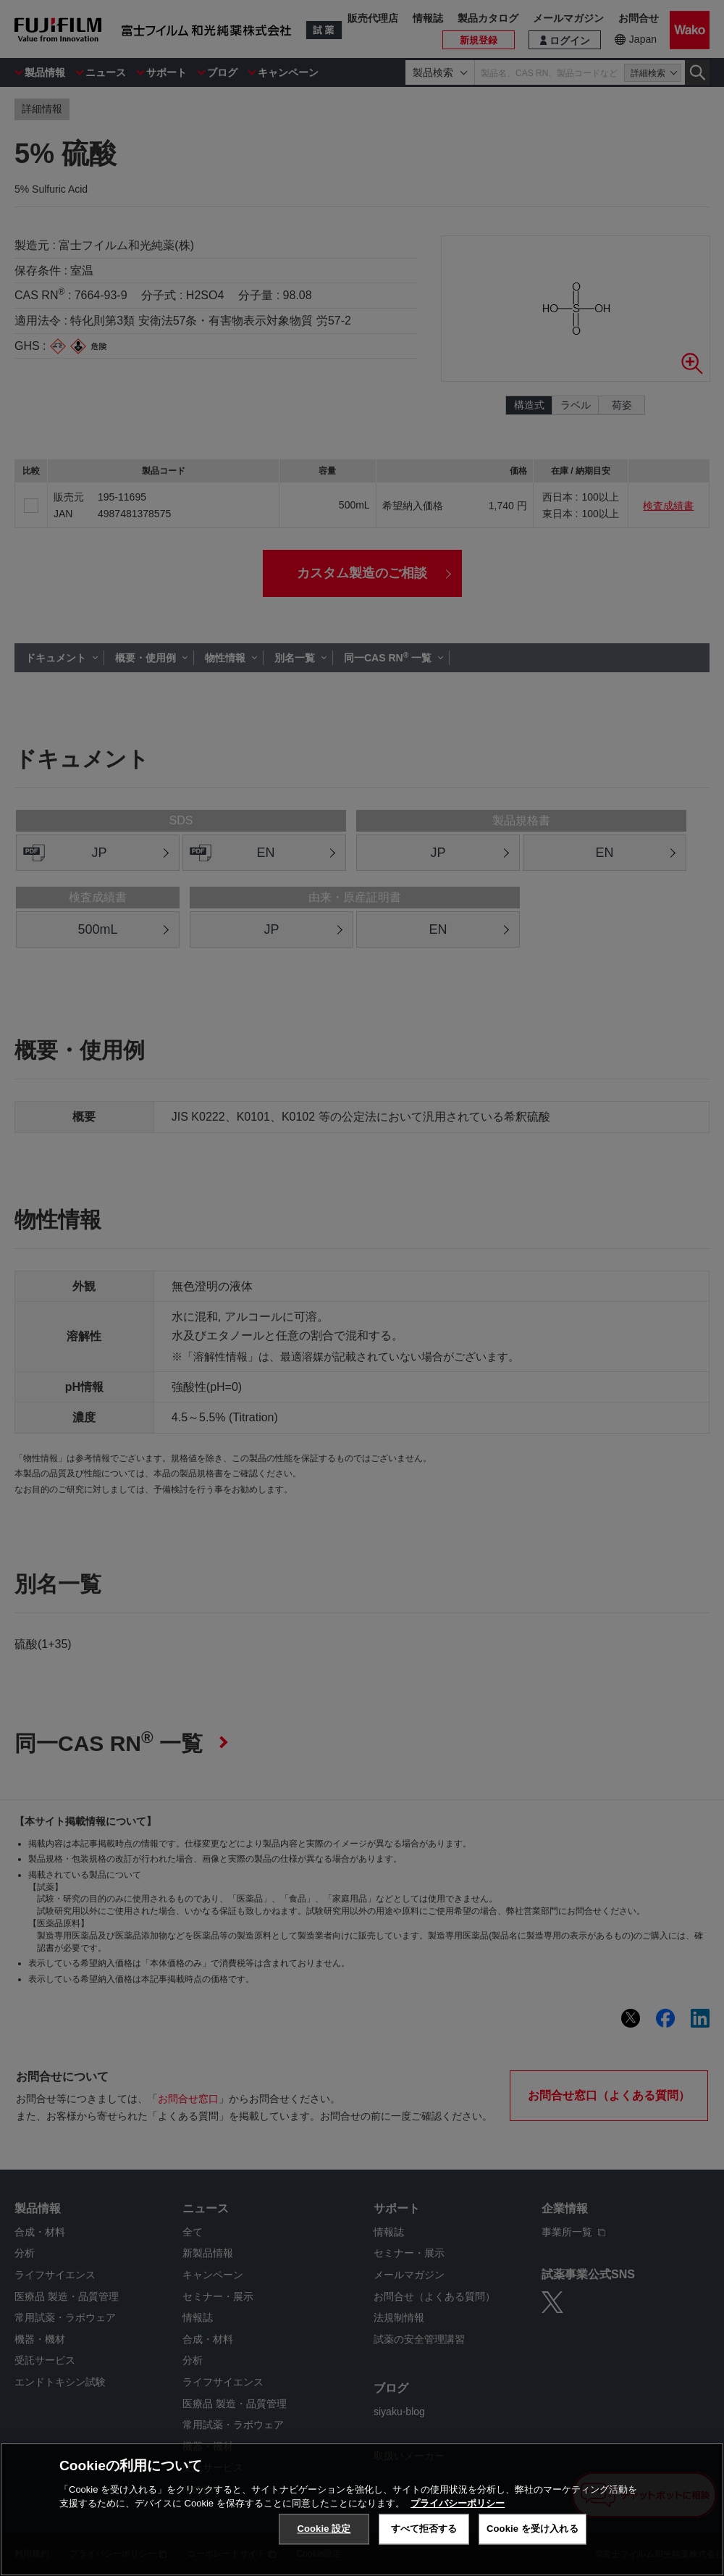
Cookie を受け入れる (532, 2528)
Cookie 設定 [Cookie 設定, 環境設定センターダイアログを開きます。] (323, 2528)
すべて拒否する (424, 2528)
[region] (362, 2509)
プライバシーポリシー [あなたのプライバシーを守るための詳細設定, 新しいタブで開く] (458, 2503)
